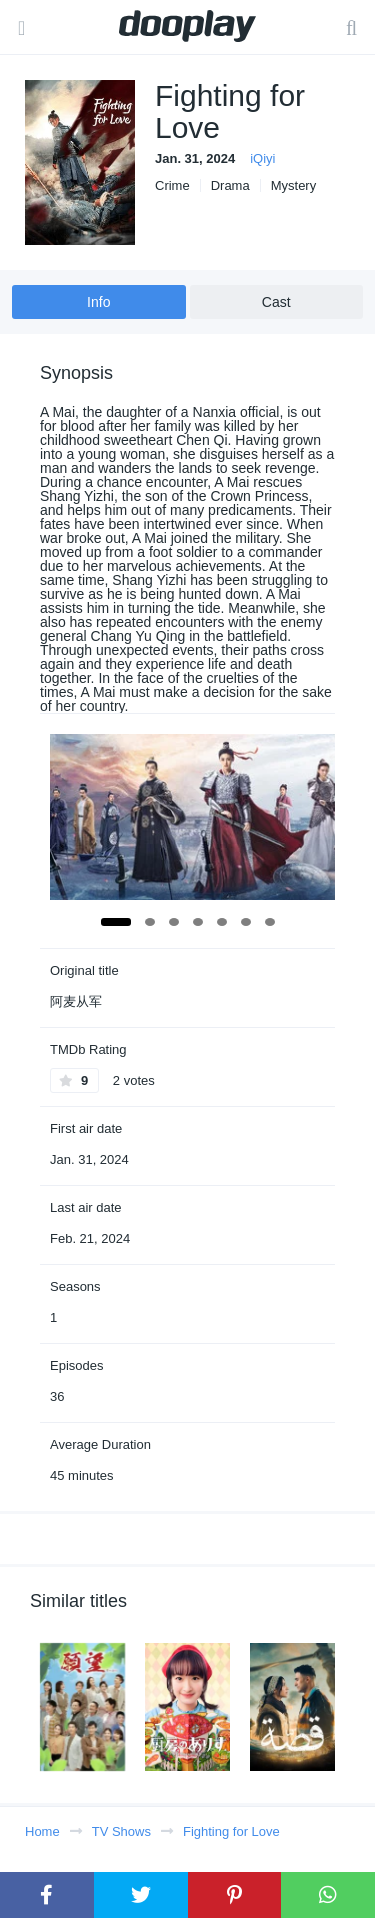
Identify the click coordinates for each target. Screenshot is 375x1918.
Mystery (294, 185)
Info (98, 302)
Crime (172, 185)
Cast (276, 302)
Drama (230, 185)
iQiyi (262, 158)
